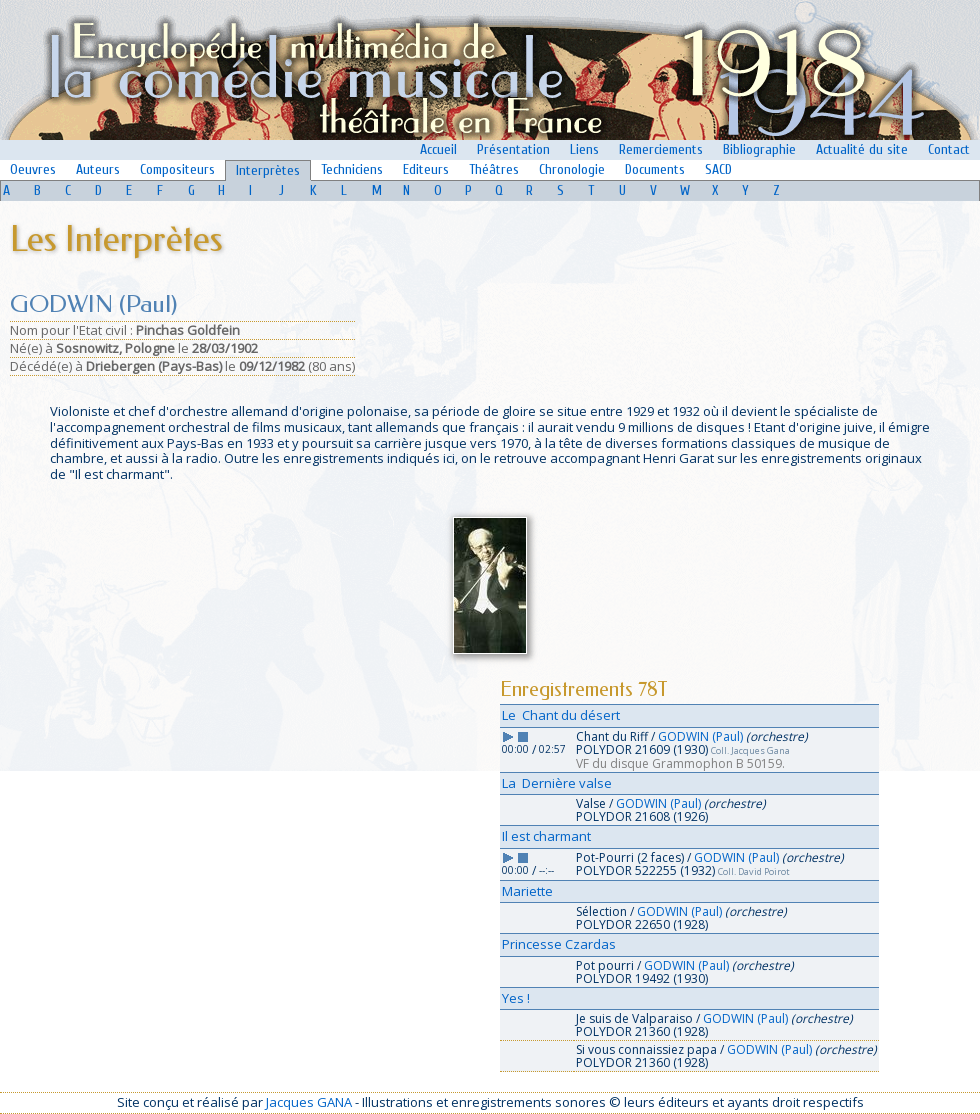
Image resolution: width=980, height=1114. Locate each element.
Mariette (527, 891)
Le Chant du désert (561, 715)
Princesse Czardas (559, 944)
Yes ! (516, 998)
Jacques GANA (309, 1102)
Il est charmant (546, 836)
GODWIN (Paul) (700, 736)
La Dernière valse (557, 783)
